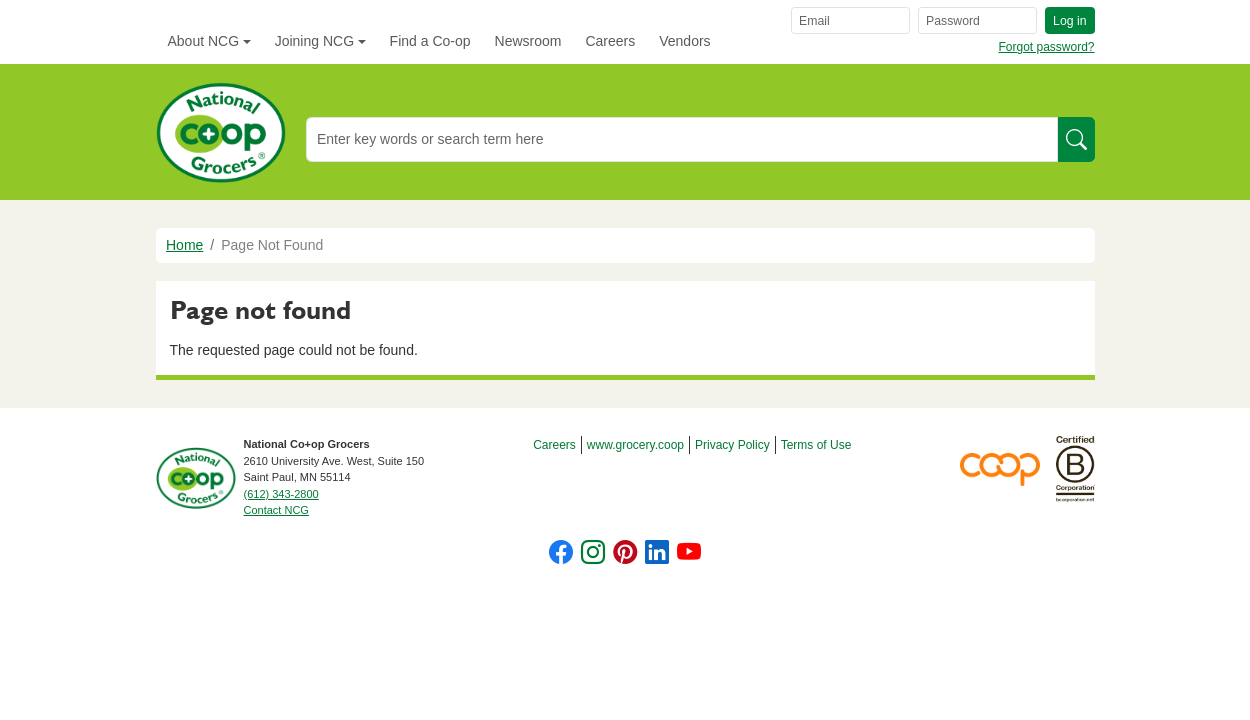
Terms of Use (816, 445)
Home (184, 245)
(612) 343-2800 (281, 494)
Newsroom (528, 41)
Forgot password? (1046, 47)
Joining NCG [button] (314, 41)
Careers (610, 41)
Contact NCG (276, 510)
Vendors (684, 41)
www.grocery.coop (635, 445)
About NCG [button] (204, 41)
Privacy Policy (732, 445)
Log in (1069, 21)
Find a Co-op (430, 41)
